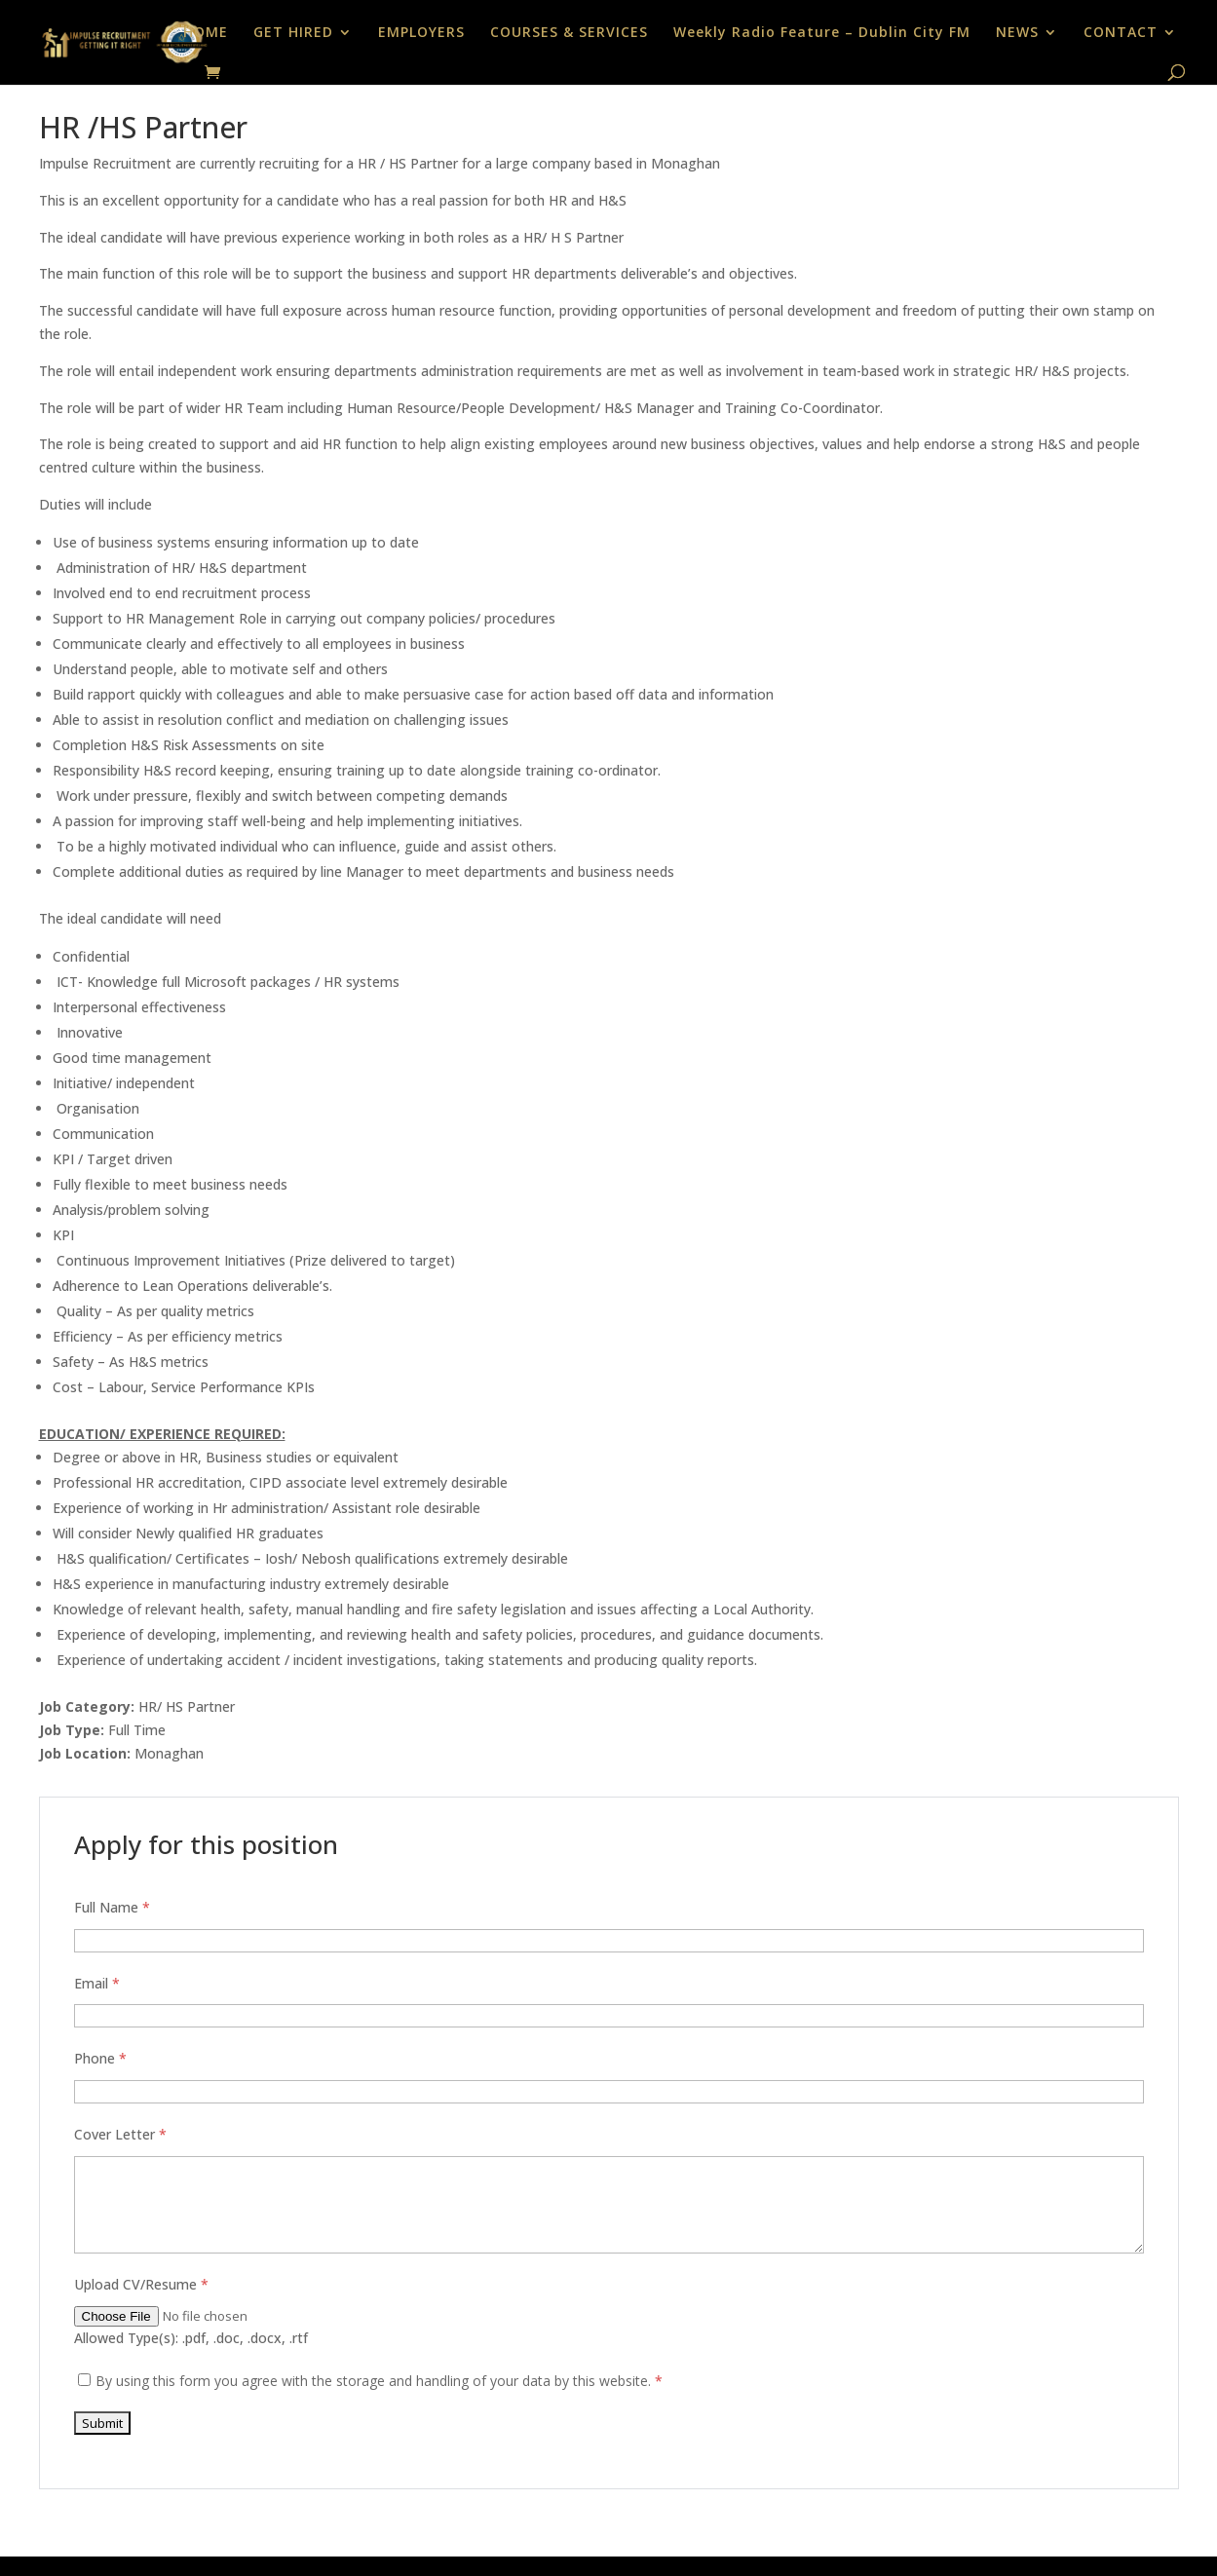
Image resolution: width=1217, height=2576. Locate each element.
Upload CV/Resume (141, 2284)
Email (97, 1983)
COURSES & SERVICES (569, 33)
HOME (205, 33)
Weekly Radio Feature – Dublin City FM (821, 33)
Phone (100, 2058)
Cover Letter (120, 2134)
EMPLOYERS (421, 33)
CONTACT (1121, 33)
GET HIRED (293, 33)
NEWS (1017, 33)
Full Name (112, 1907)
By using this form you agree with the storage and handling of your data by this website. (379, 2380)
